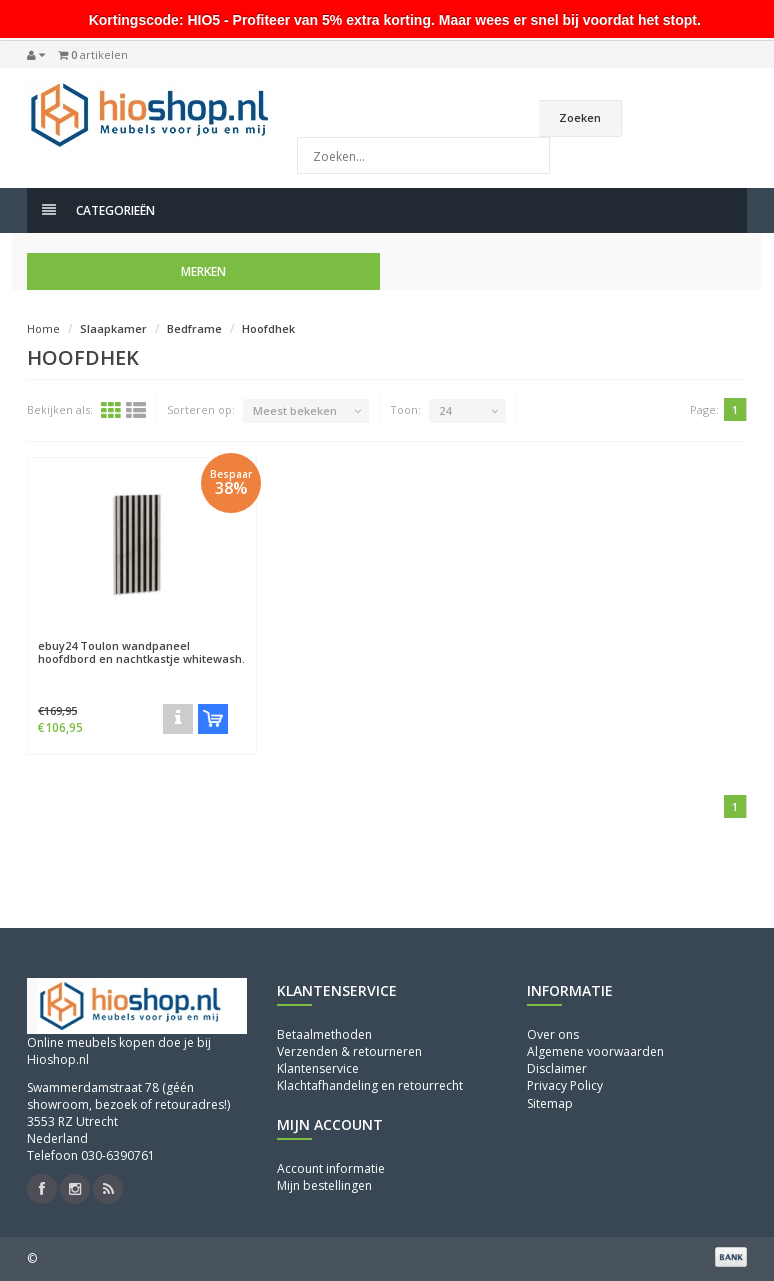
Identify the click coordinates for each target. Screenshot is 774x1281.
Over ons (553, 1034)
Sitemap (550, 1103)
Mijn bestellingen (324, 1185)
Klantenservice (318, 1068)
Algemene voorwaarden (595, 1051)
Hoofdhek (268, 328)
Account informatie (331, 1168)
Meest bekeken (295, 410)
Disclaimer (557, 1068)
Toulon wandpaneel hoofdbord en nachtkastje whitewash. (141, 652)
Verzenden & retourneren (349, 1051)
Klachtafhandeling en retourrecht (370, 1085)
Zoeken (580, 117)
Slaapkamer (113, 328)
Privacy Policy (565, 1085)
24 (445, 410)
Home (43, 328)
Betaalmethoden (324, 1034)
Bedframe (194, 328)
